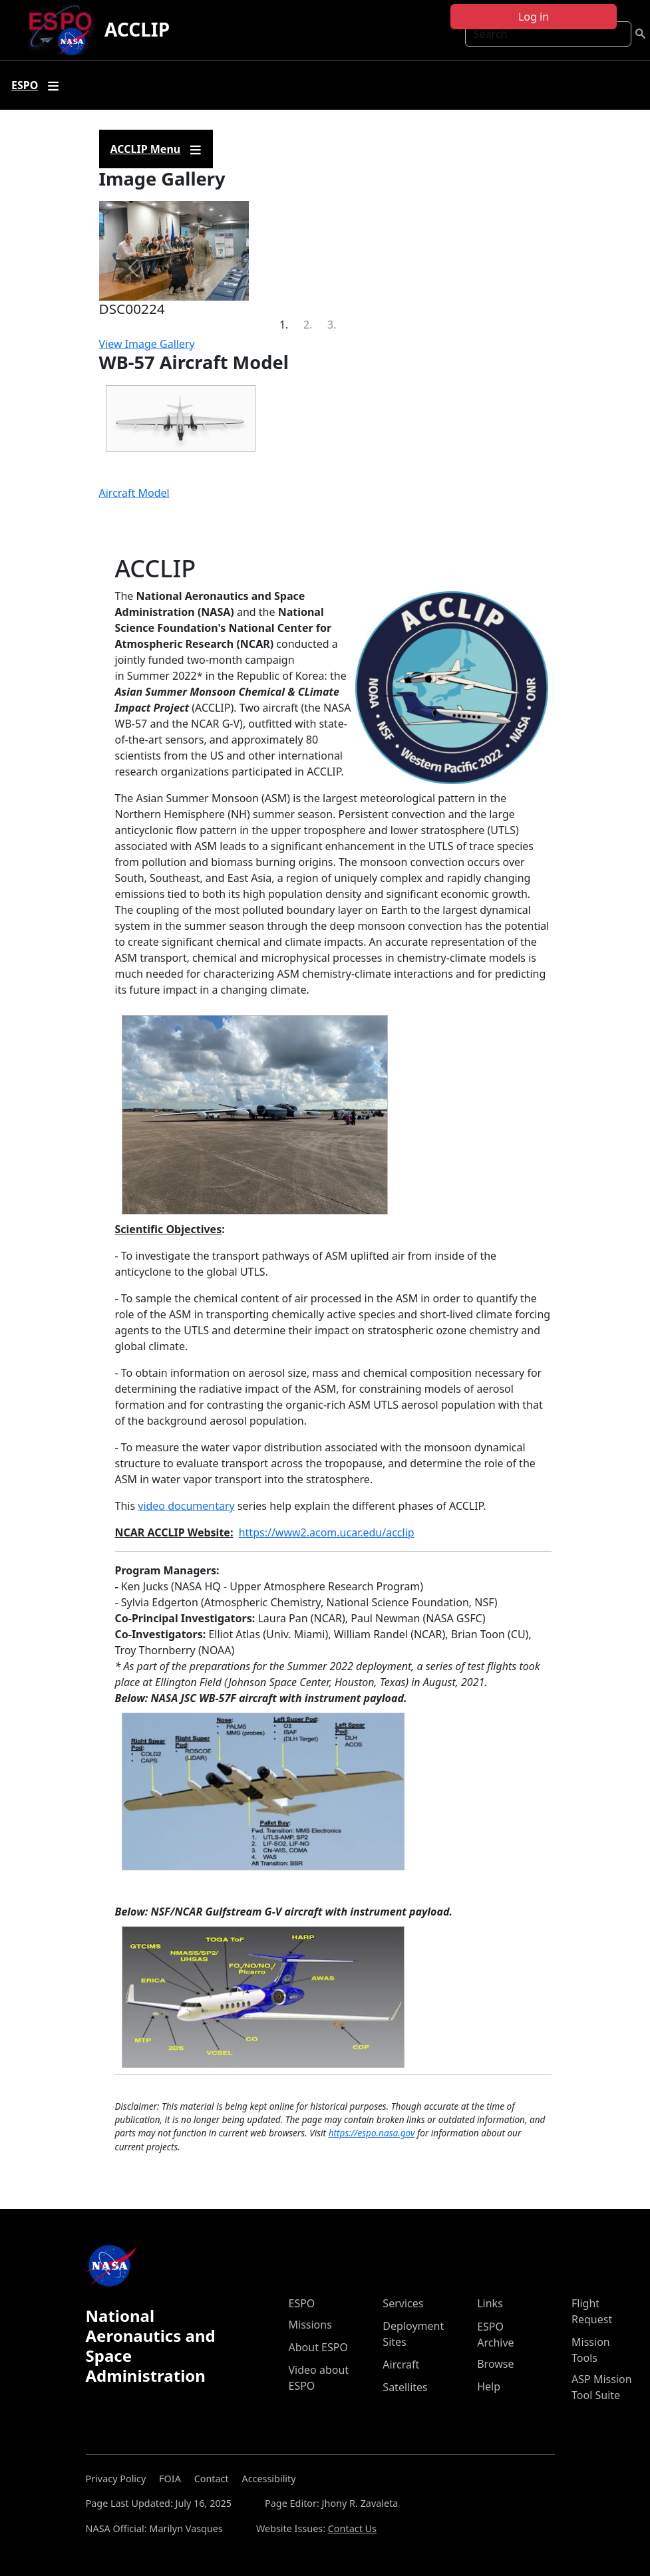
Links (490, 2303)
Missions (310, 2324)
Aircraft (401, 2364)
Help (488, 2386)
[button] (133, 268)
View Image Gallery (147, 344)
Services (403, 2303)
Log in (533, 16)
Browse (495, 2364)
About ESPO (318, 2347)
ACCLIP (137, 29)
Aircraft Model (134, 493)
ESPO (302, 2303)
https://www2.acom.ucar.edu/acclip (326, 1532)
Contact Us (352, 2528)
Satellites (405, 2387)
